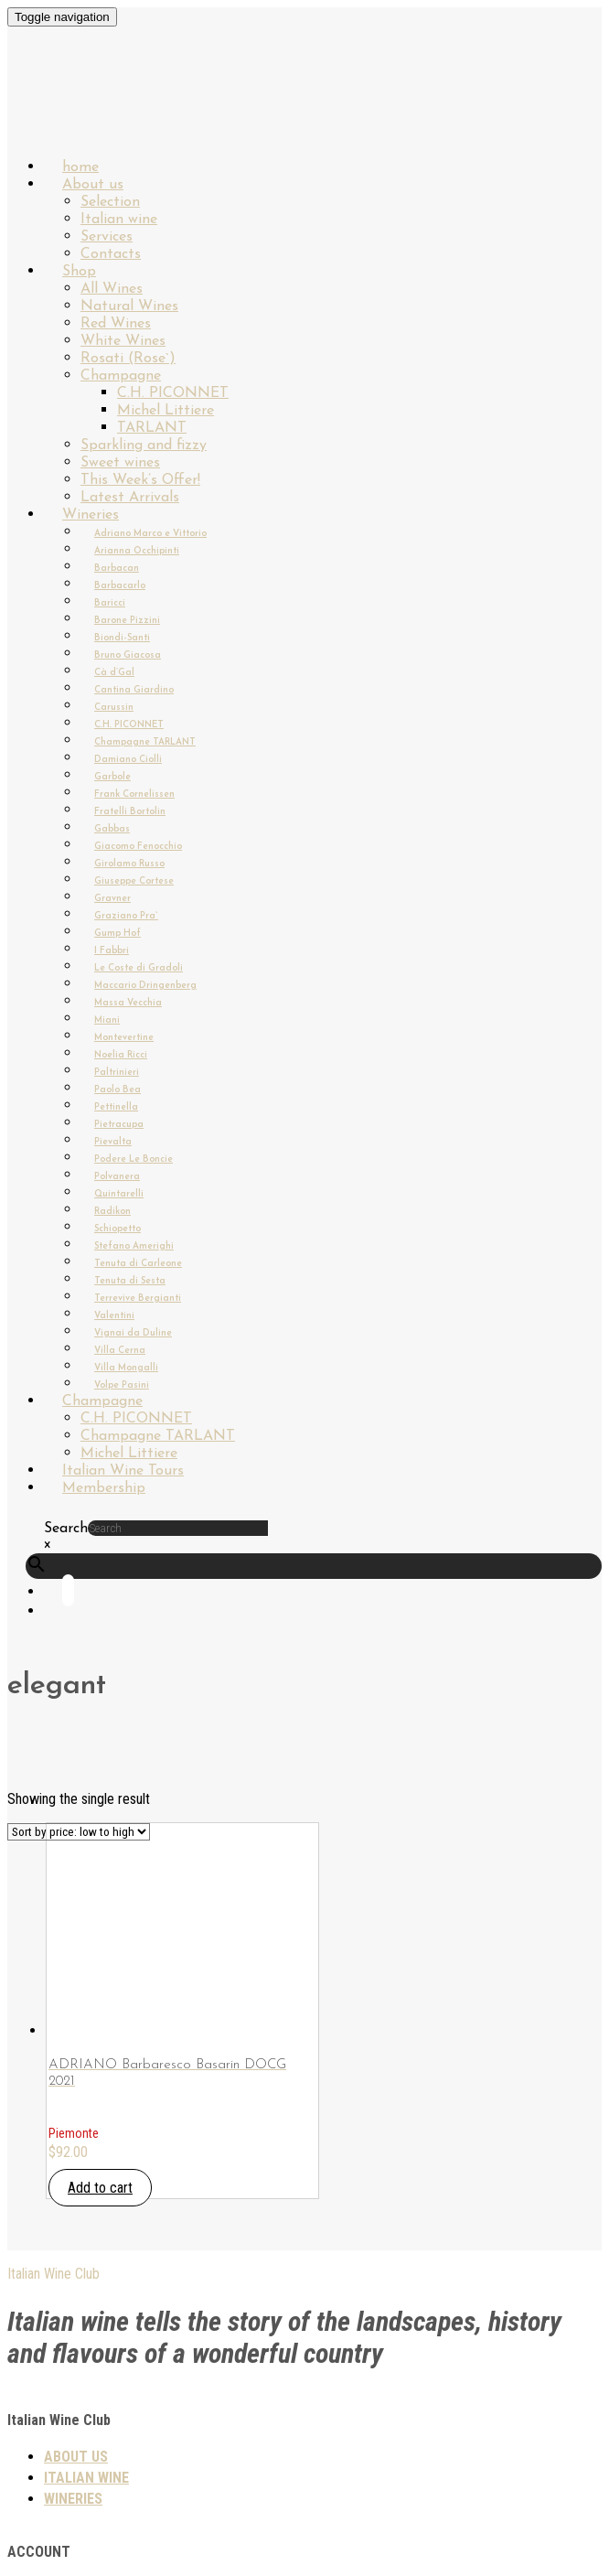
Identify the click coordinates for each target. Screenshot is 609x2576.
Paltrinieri (116, 1073)
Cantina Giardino (134, 690)
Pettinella (116, 1107)
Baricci (109, 603)
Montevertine (124, 1038)
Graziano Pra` (126, 916)
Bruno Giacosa (127, 655)
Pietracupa (119, 1125)
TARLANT (152, 428)
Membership (103, 1488)
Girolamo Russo (129, 864)
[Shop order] (78, 1832)
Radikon (112, 1212)
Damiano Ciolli (128, 760)
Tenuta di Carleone (138, 1264)
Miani (107, 1020)
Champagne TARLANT (145, 742)
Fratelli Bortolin (130, 812)
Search (66, 1528)
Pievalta (113, 1142)
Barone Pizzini (127, 621)
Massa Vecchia (128, 1003)
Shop (79, 271)
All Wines (111, 289)
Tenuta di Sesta (130, 1281)
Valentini (114, 1316)
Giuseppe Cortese (134, 881)
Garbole (112, 777)
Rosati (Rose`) (128, 358)
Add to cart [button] (100, 2187)
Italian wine (118, 219)
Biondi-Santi (122, 638)
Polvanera (117, 1177)
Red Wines (115, 324)
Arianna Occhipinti (136, 551)
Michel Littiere (165, 410)
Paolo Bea (117, 1090)
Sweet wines (120, 463)
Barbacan (116, 569)
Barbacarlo (119, 586)
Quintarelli (119, 1194)
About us (92, 184)
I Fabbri (111, 951)
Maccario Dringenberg (145, 986)
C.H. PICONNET (173, 393)
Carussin (114, 708)
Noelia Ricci (120, 1055)
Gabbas (112, 829)
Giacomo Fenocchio (138, 847)
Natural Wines (129, 306)
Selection (110, 202)
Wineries (90, 515)
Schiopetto (117, 1229)
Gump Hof (117, 933)
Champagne (120, 376)
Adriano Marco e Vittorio (150, 534)
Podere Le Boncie (133, 1159)
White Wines (123, 341)
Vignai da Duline (133, 1333)
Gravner (112, 899)
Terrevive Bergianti (137, 1298)
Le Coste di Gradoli (138, 968)
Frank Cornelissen (134, 794)
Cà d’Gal (114, 673)
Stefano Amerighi (134, 1246)
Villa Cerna (119, 1351)
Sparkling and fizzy (143, 445)
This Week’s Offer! (140, 480)
